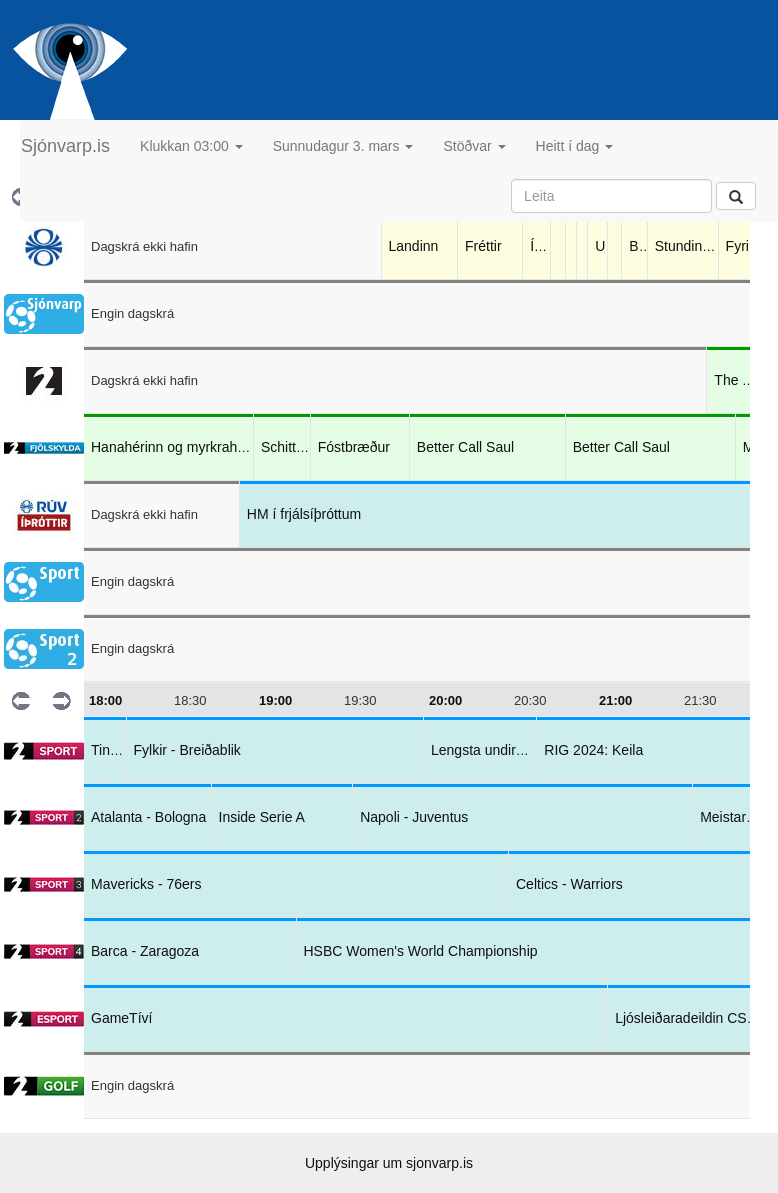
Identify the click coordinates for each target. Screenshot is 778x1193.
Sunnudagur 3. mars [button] (343, 146)
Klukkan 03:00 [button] (191, 146)
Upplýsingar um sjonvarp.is (389, 1163)
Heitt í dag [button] (575, 146)
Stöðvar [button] (474, 146)
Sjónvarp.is (65, 146)
